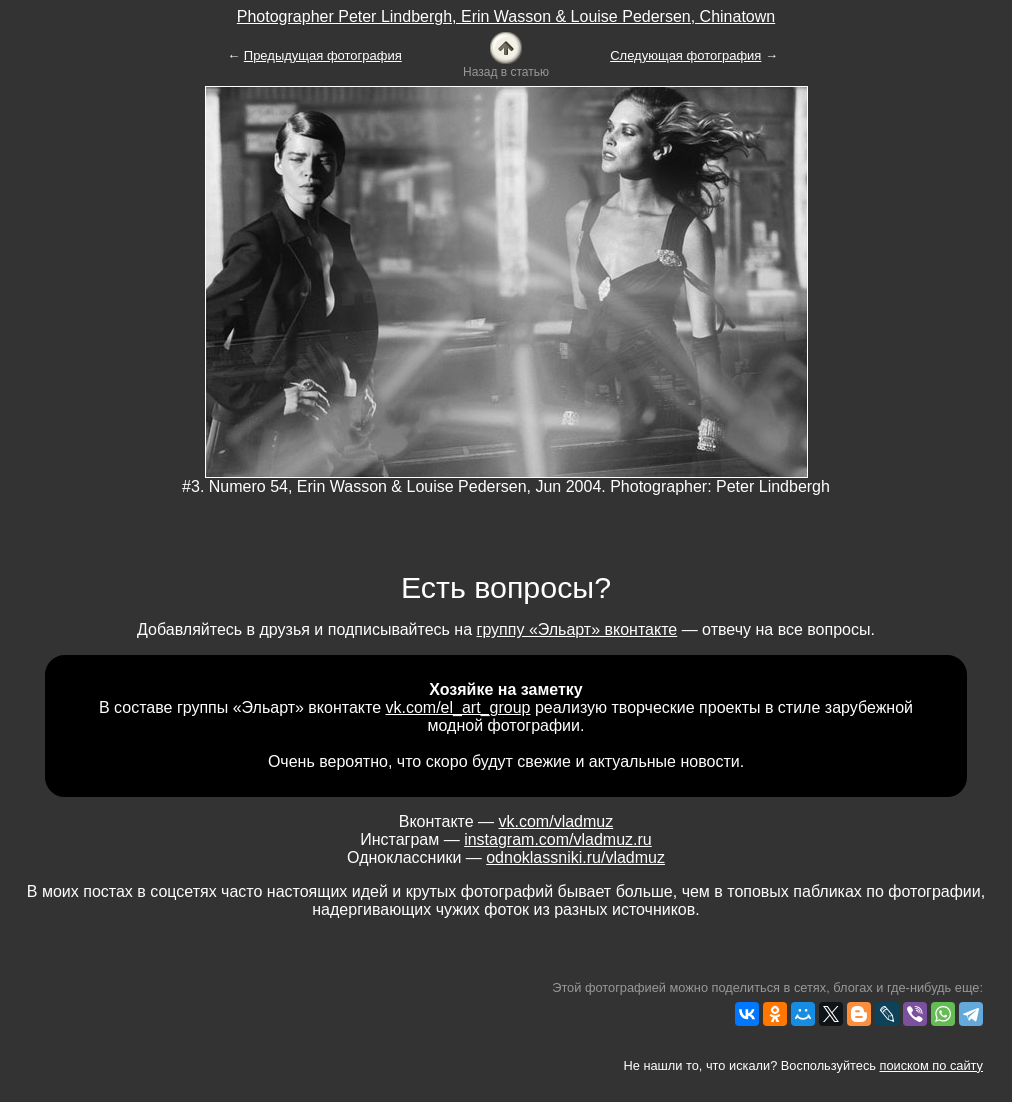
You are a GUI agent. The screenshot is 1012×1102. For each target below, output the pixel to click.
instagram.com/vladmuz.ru (558, 839)
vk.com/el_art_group (458, 707)
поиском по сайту (931, 1065)
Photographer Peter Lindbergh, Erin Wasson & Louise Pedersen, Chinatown (506, 16)
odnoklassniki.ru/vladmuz (575, 857)
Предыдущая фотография (323, 55)
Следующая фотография (685, 55)
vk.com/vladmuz (556, 821)
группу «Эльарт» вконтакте (577, 629)
